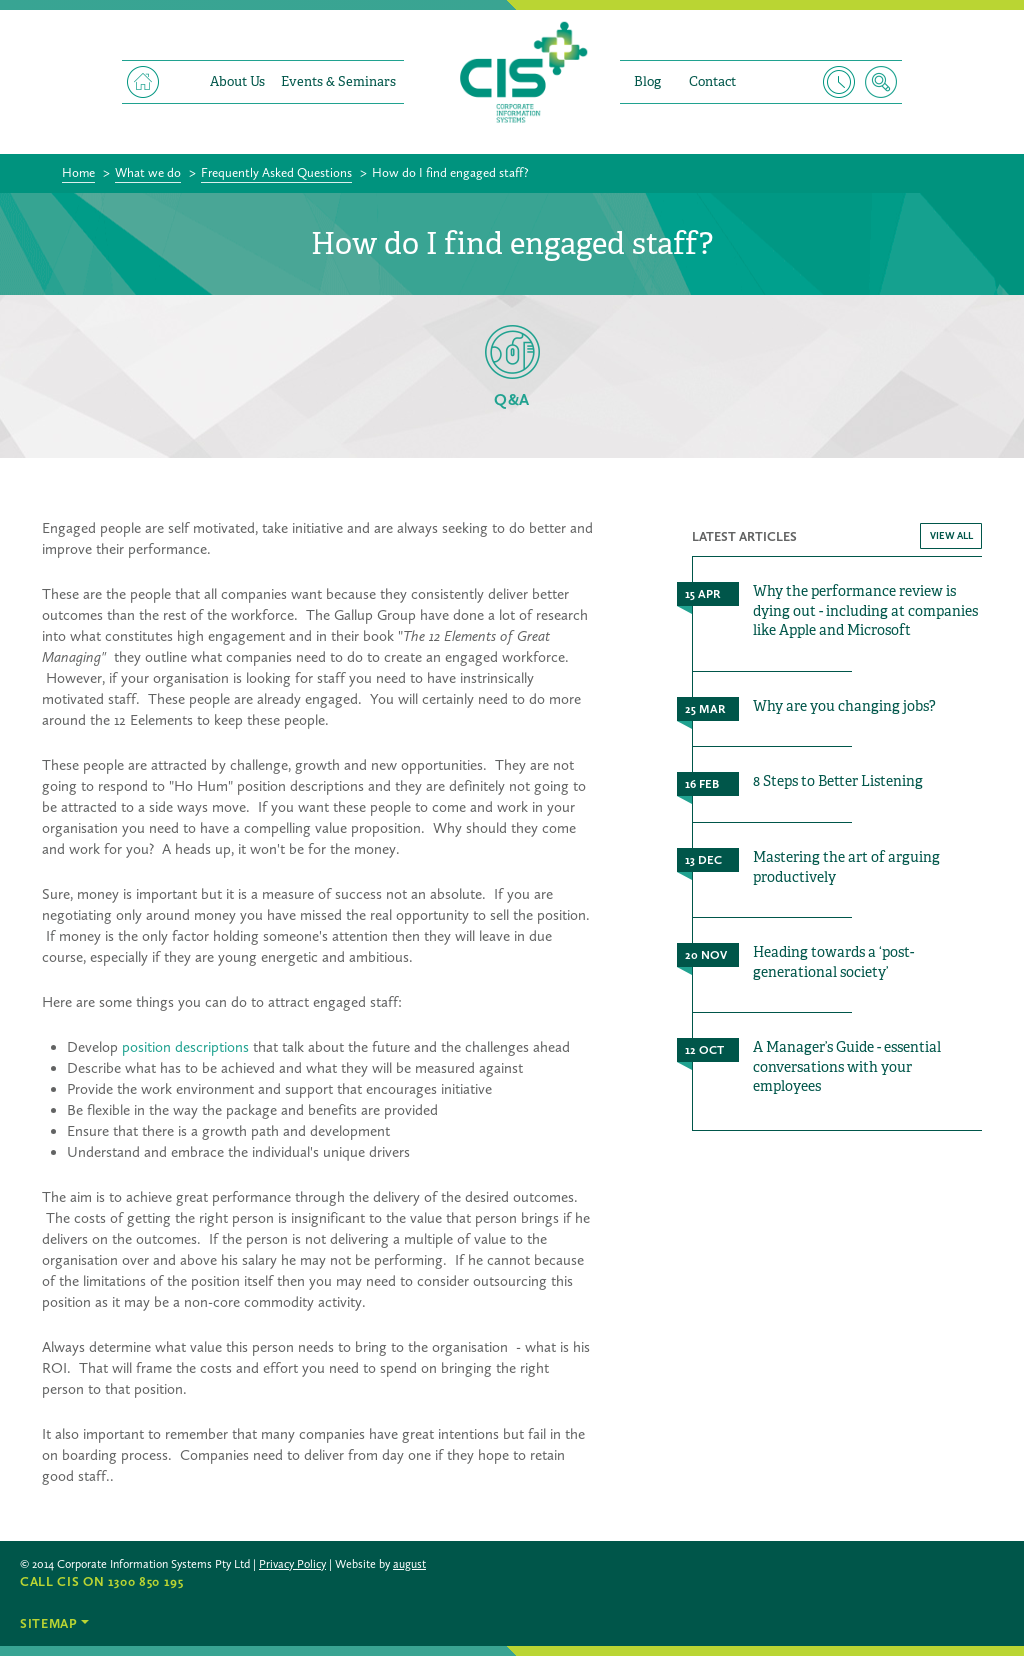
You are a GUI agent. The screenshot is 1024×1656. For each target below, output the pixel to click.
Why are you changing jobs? (844, 706)
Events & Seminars (338, 81)
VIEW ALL (951, 536)
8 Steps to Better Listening (838, 781)
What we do (148, 172)
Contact (712, 81)
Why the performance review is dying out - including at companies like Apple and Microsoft (865, 610)
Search (881, 82)
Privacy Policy (292, 1564)
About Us (237, 81)
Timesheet (839, 82)
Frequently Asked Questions (276, 172)
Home (143, 82)
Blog (647, 81)
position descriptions (185, 1047)
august (409, 1564)
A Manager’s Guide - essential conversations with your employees (847, 1066)
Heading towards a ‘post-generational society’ (833, 962)
